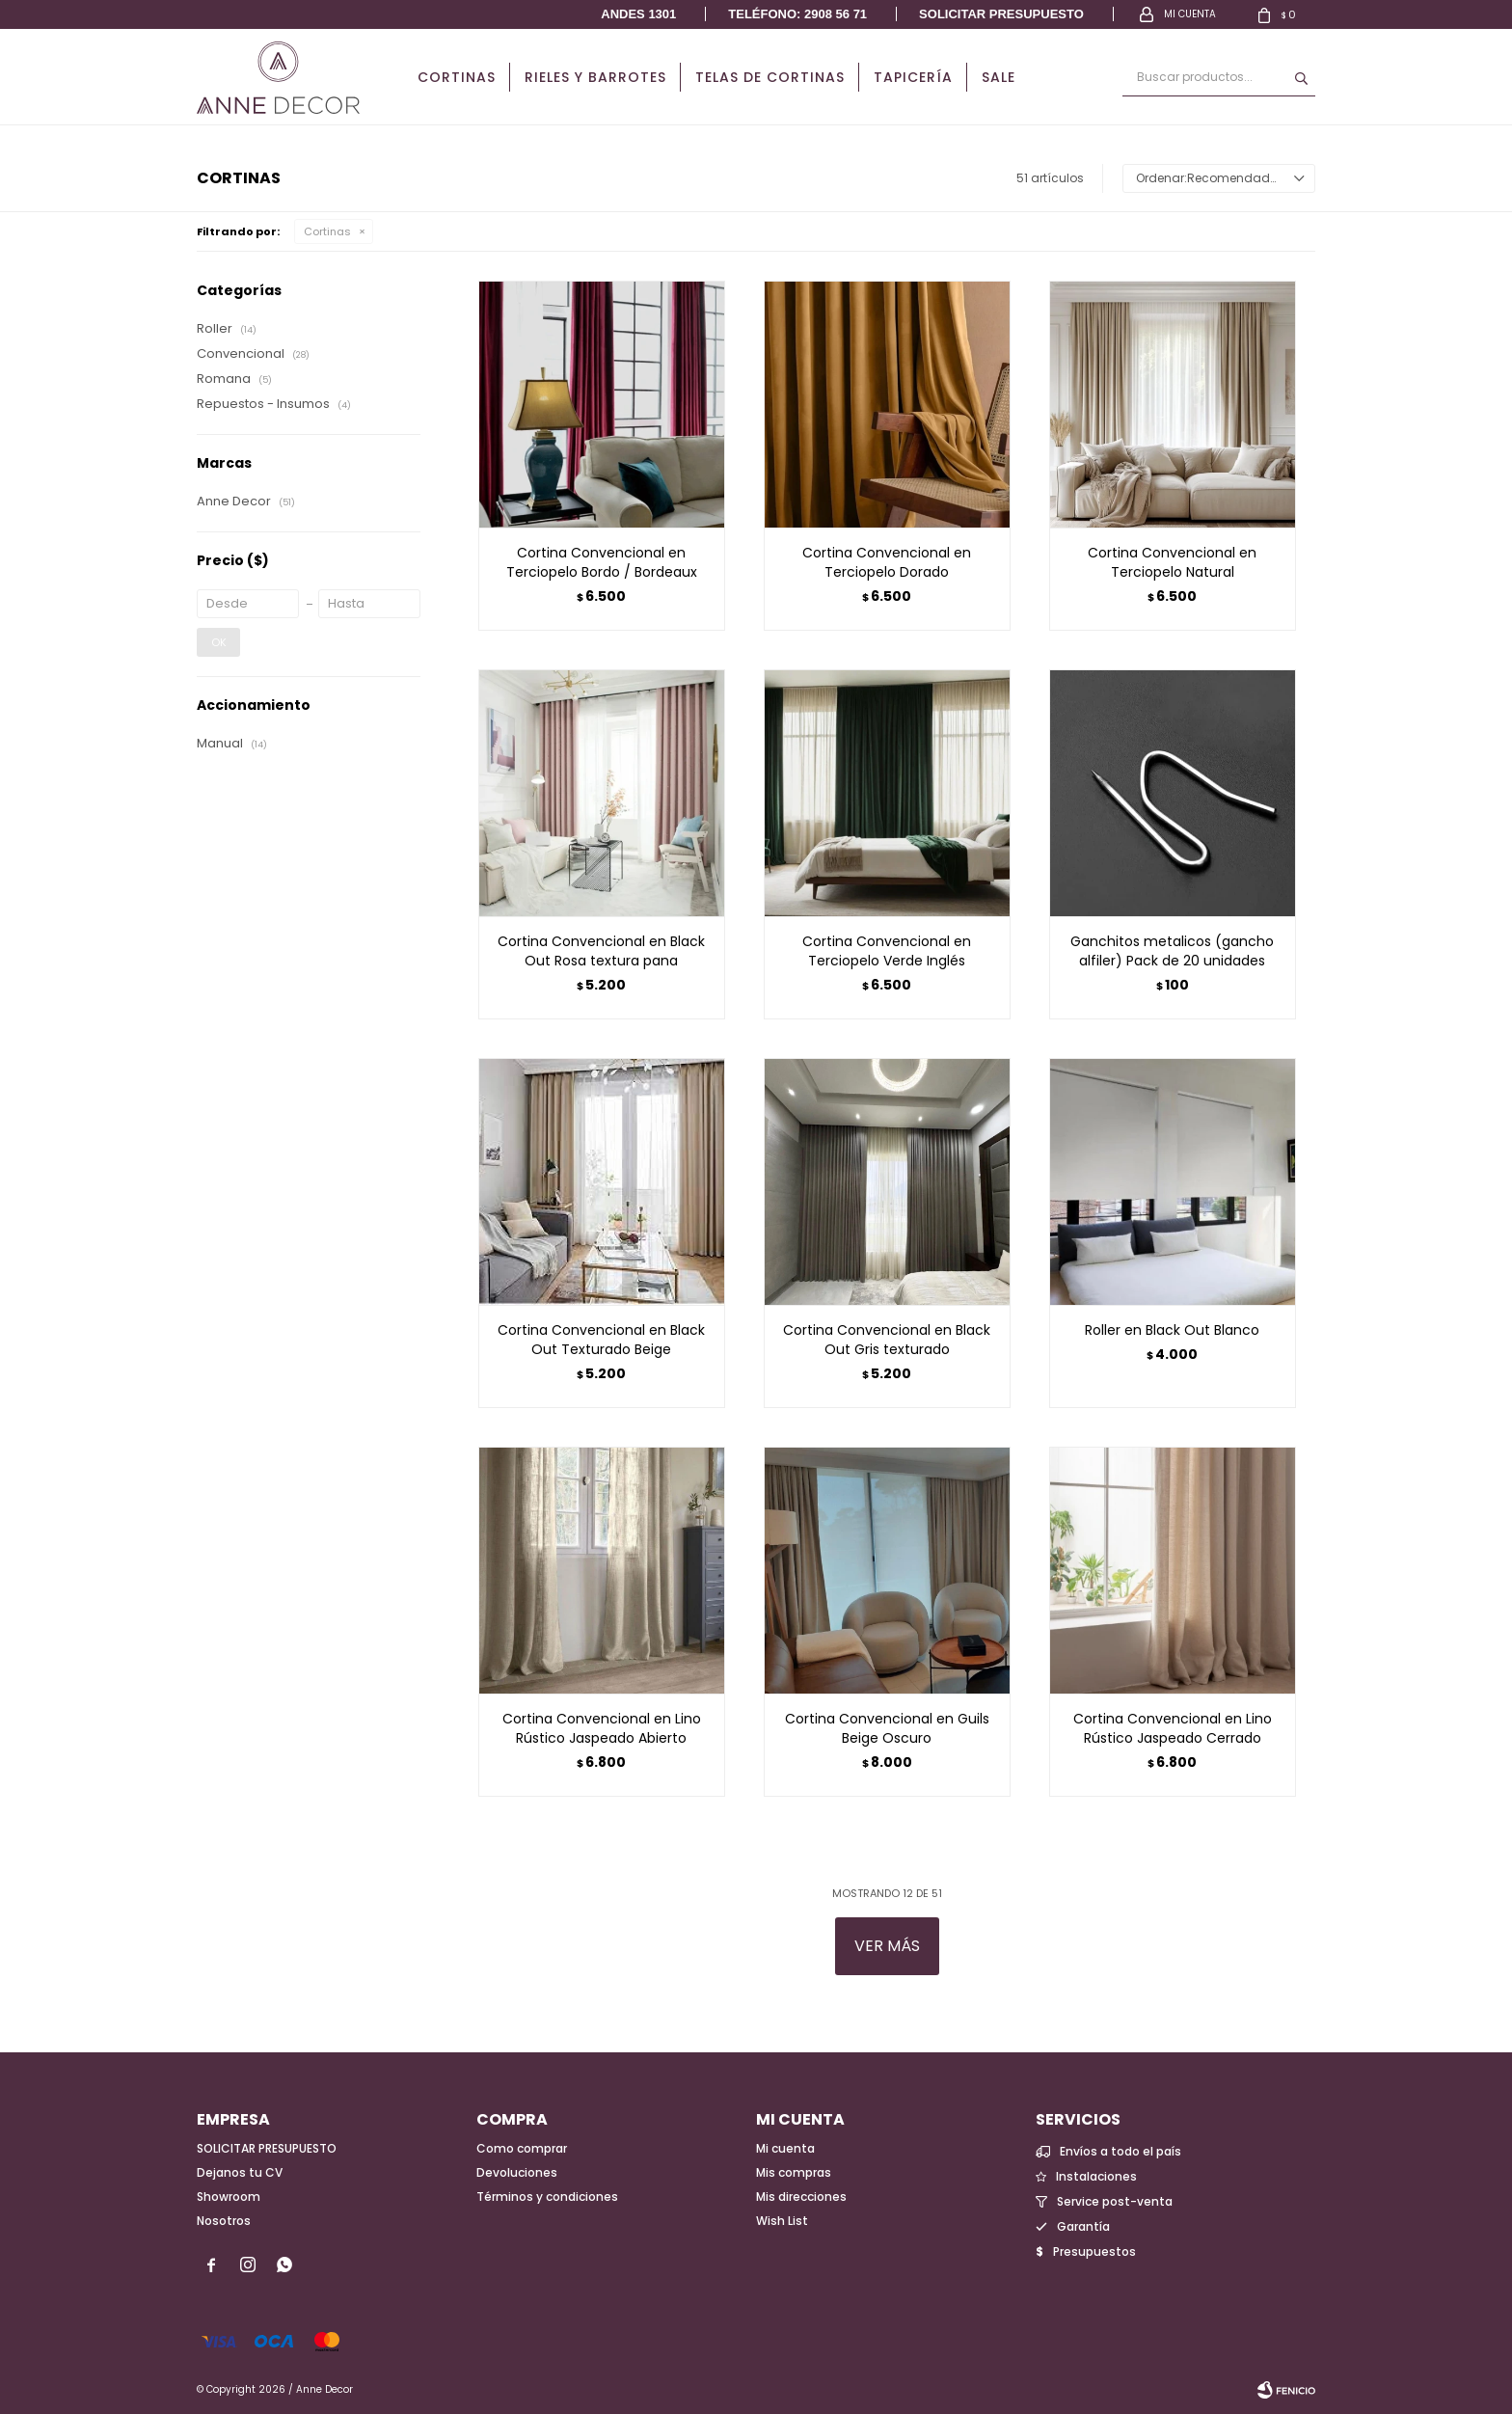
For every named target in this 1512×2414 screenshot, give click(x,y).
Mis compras (793, 2172)
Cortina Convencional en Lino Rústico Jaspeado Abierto (601, 1728)
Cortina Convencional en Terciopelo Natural (1172, 562)
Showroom (228, 2196)
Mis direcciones (801, 2196)
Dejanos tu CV (240, 2172)
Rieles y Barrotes (595, 77)
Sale (998, 77)
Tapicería (913, 77)
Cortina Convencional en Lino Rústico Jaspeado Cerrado (1172, 1728)
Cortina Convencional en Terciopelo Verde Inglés (886, 951)
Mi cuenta (785, 2148)
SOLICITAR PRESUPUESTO (267, 2148)
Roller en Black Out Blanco (1172, 1330)
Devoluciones (516, 2172)
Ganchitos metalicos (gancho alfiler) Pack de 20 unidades (1172, 951)
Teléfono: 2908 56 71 (797, 14)
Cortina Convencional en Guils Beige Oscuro (887, 1728)
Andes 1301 (638, 14)
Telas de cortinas (770, 77)
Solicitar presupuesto (1001, 14)
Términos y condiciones (547, 2196)
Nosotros (224, 2220)
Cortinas (457, 77)
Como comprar (521, 2148)
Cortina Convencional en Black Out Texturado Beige (601, 1339)
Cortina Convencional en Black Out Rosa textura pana (601, 951)
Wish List (782, 2220)
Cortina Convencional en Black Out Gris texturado (886, 1339)
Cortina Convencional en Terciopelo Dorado (886, 562)
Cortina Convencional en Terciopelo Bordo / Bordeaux (601, 562)
